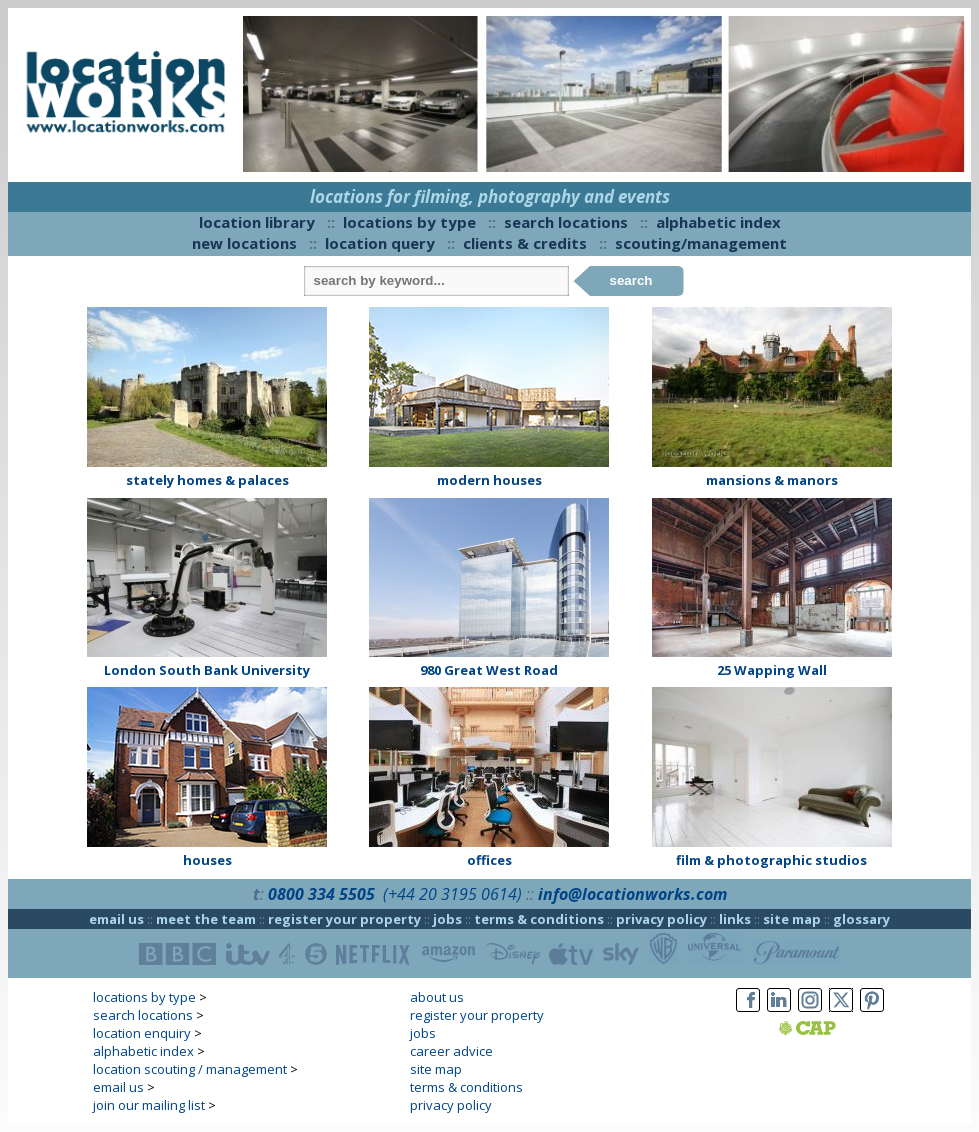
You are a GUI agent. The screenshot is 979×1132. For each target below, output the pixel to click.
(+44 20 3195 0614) (452, 894)
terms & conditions (539, 919)
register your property (344, 919)
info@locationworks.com (632, 894)
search (631, 280)
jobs (447, 919)
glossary (861, 919)
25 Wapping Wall (772, 670)
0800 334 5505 (321, 894)
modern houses (489, 480)
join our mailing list (149, 1105)
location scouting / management (190, 1069)
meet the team (206, 919)
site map (792, 919)
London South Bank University (207, 670)
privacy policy (661, 919)
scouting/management (701, 243)
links (735, 919)
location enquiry (142, 1033)
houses (207, 860)
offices (489, 860)
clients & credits (525, 243)
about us (437, 997)
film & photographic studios (771, 860)
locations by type (409, 222)
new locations (244, 243)
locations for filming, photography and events (490, 196)
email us (116, 919)
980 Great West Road (489, 670)
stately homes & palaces (207, 480)
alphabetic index (718, 222)
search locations (566, 222)
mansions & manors (772, 480)
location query (380, 243)
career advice (451, 1051)
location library (257, 222)
